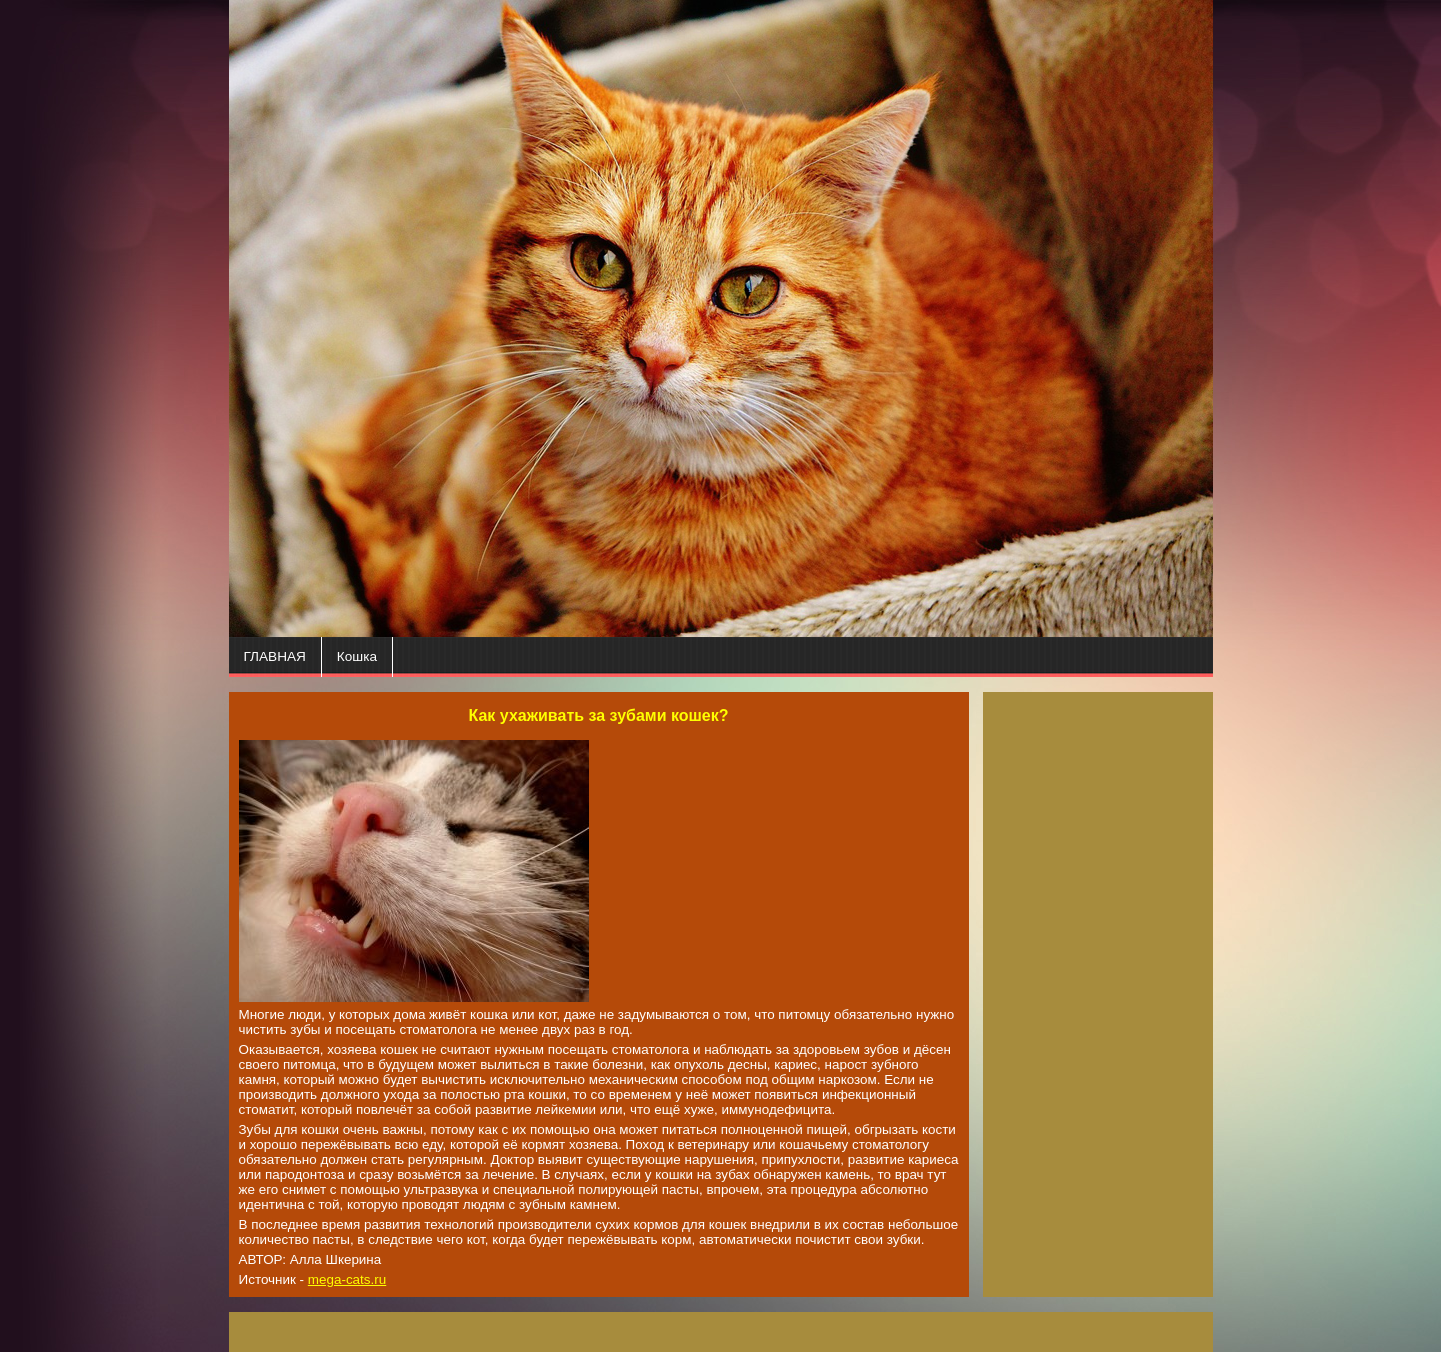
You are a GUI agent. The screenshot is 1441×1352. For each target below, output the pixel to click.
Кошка (357, 656)
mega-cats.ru (347, 1279)
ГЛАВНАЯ (275, 656)
